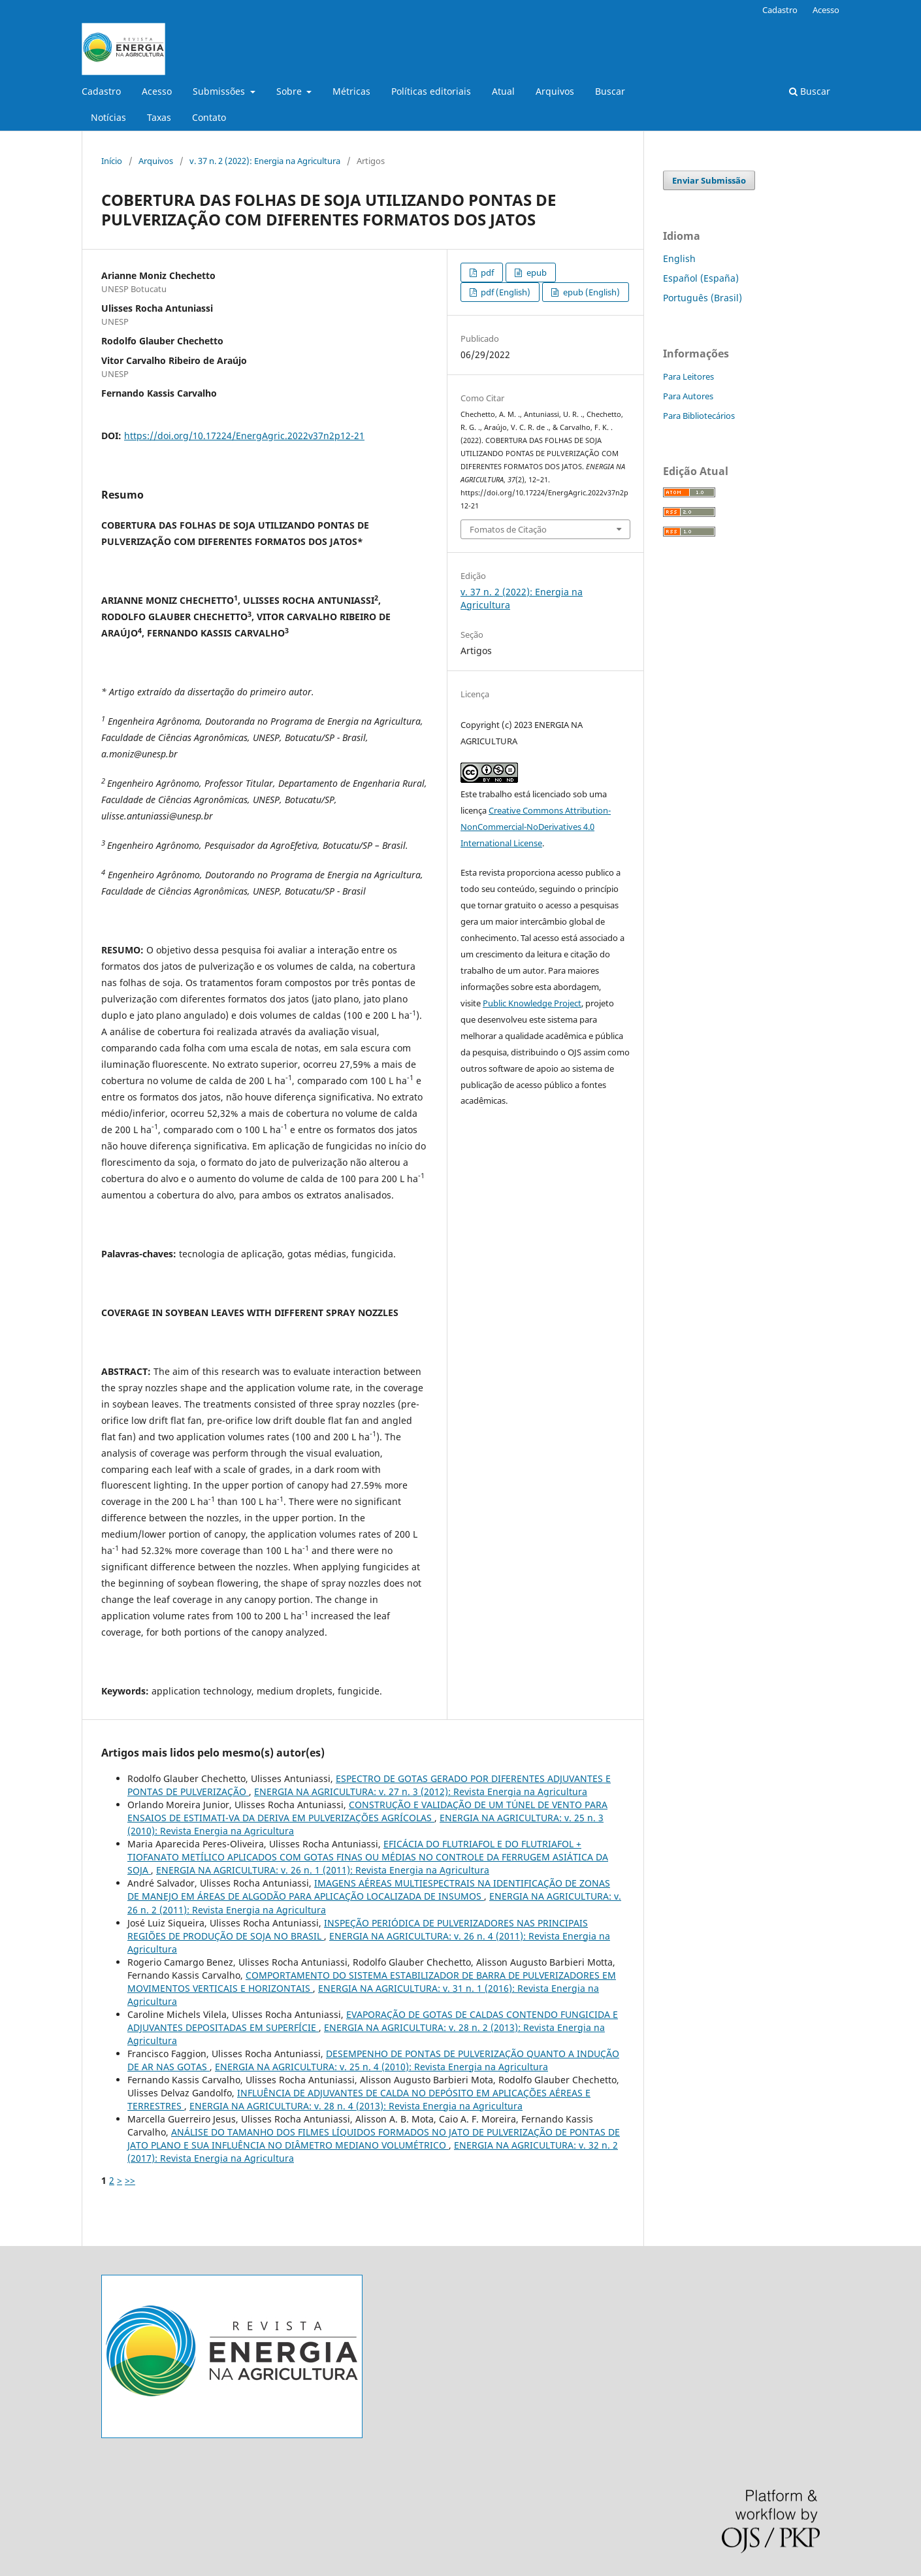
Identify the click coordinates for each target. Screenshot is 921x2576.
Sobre (290, 91)
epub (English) (590, 292)
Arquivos (555, 91)
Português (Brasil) (702, 297)
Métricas (351, 91)
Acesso (157, 91)
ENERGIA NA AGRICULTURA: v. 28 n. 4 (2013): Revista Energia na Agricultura (356, 2106)
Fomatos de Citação (508, 529)
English (679, 258)
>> (130, 2180)
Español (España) (701, 278)
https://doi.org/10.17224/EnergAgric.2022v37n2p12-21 (244, 435)
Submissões (220, 91)
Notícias (108, 117)
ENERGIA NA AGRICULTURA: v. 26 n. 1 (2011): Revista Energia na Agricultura (322, 1870)
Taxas (159, 117)
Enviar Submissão (709, 180)
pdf (486, 272)
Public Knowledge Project (532, 1003)
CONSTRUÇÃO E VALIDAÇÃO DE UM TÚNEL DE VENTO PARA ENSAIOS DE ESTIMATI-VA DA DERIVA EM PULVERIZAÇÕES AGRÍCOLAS (367, 1811)
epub (536, 272)
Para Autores (688, 396)
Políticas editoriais (431, 91)
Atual (503, 91)
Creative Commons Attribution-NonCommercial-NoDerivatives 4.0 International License (535, 826)
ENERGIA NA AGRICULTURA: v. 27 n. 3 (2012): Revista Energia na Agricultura (420, 1791)
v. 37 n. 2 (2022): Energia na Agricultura (264, 161)
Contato (209, 117)
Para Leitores (688, 376)
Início (111, 161)
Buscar (610, 91)
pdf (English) (504, 292)
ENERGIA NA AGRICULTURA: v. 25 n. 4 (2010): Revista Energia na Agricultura (381, 2066)
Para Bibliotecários (699, 415)
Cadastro (101, 91)
